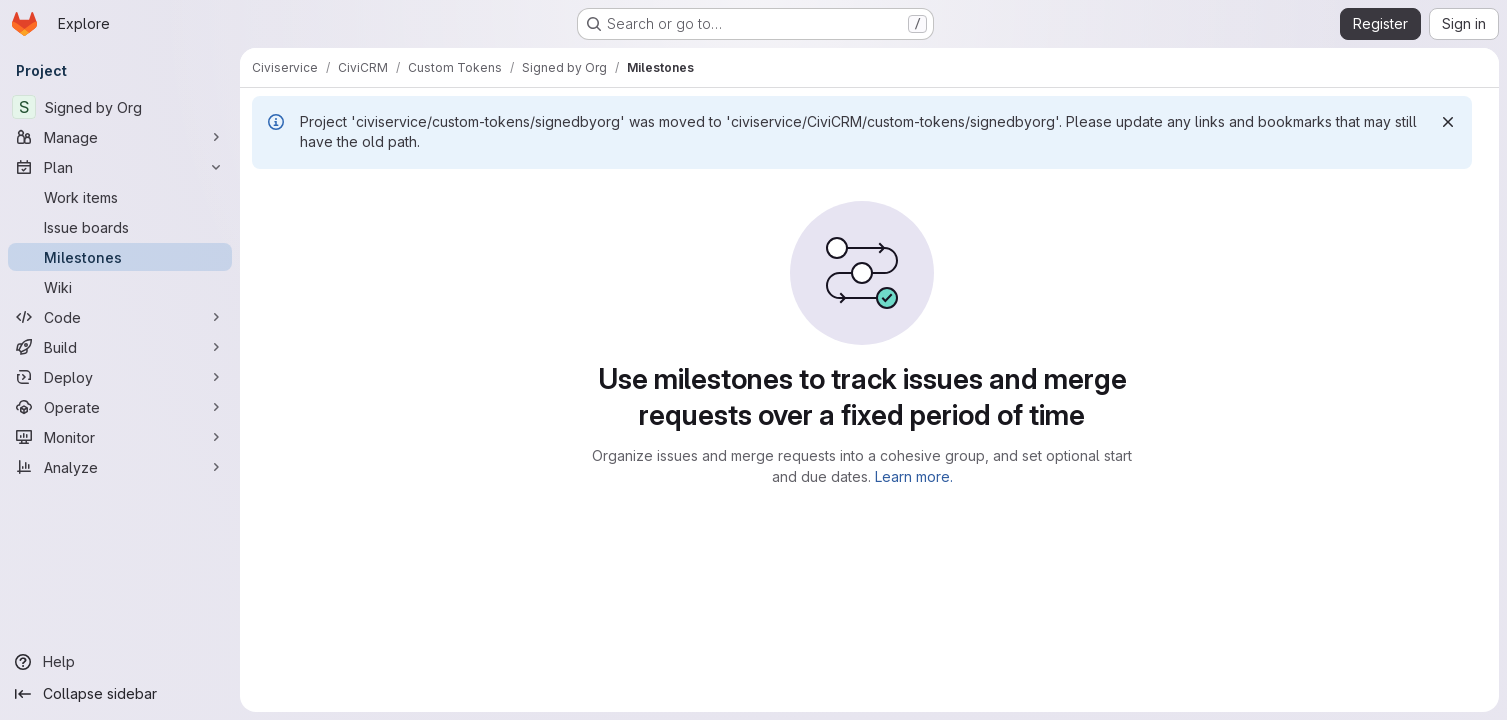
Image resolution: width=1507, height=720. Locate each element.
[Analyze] (120, 467)
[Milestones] (120, 257)
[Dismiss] (1448, 122)
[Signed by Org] (120, 107)
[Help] (120, 662)
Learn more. (914, 476)
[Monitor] (120, 437)
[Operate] (120, 407)
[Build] (120, 347)
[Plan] (120, 167)
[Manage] (120, 137)
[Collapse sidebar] (120, 694)
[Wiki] (120, 287)
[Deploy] (120, 377)
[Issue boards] (120, 227)
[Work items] (120, 197)
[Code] (120, 317)
